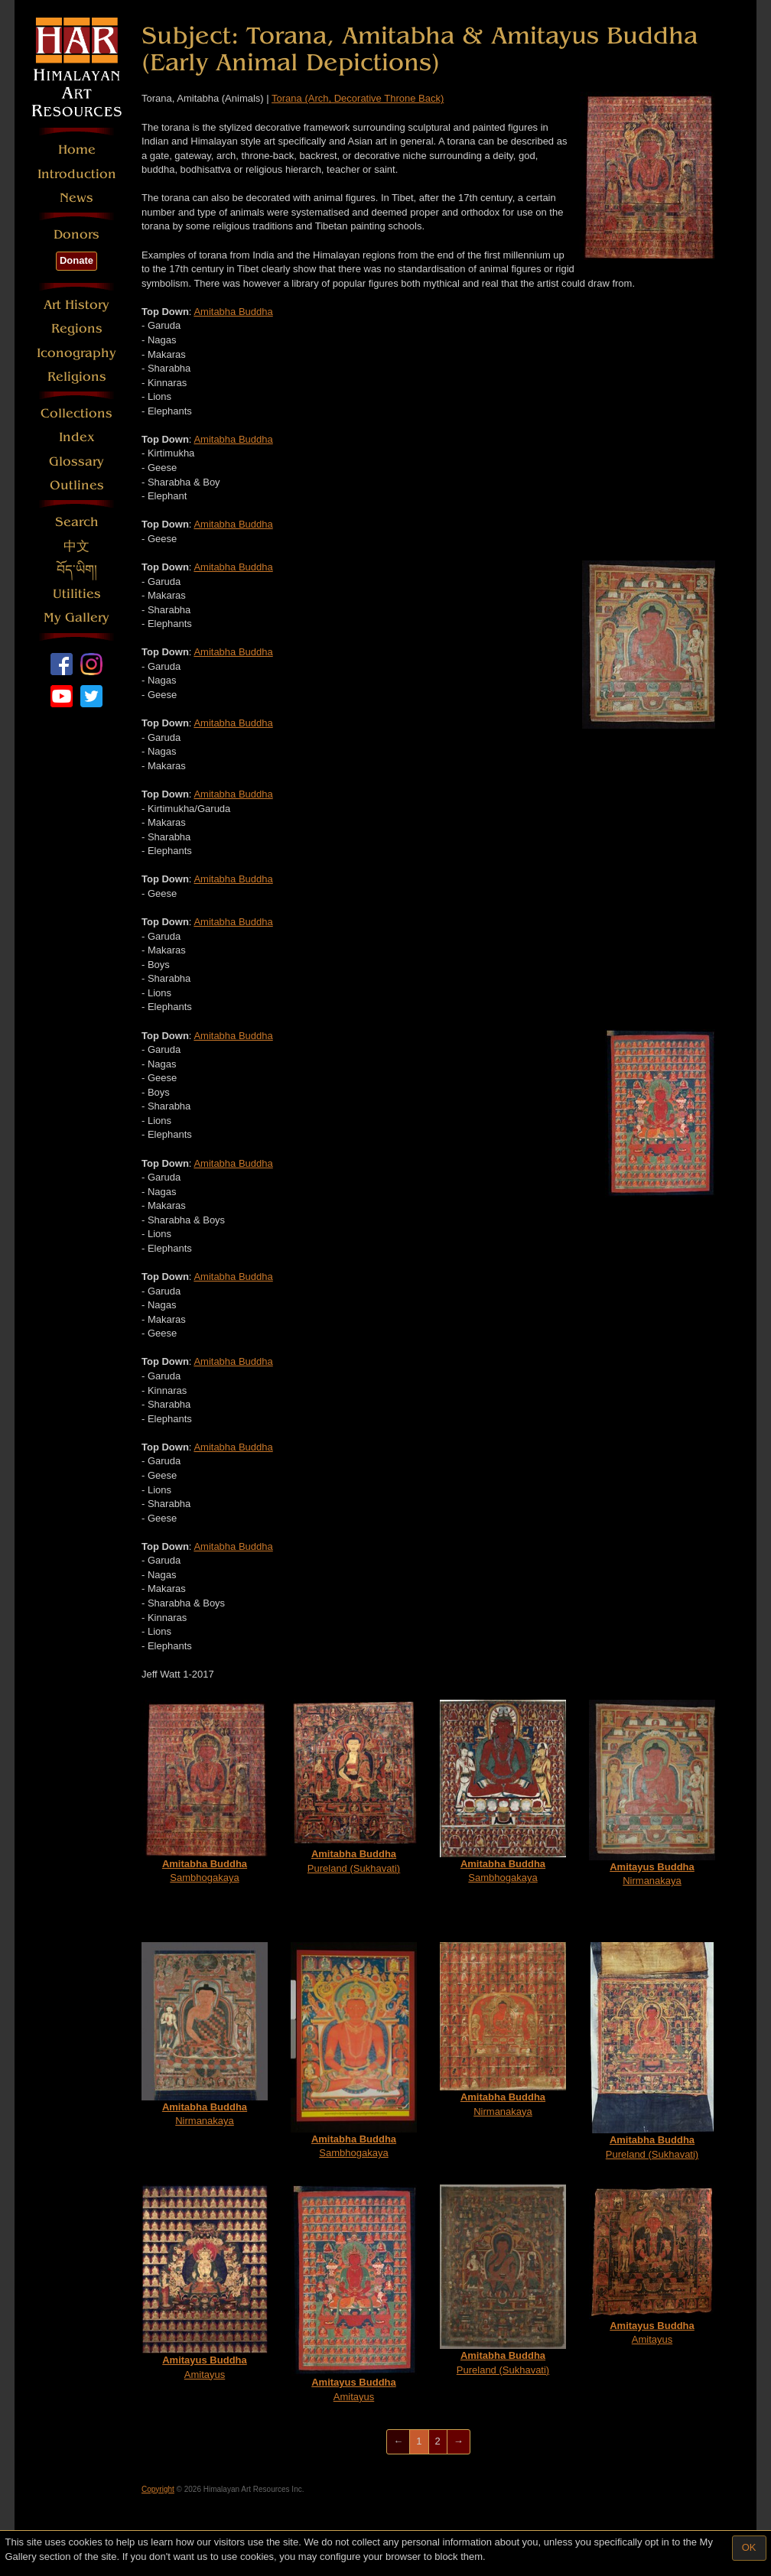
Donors (76, 234)
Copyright (158, 2489)
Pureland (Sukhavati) (354, 1786)
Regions (76, 328)
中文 (76, 546)
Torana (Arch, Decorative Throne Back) (358, 98)
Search (77, 522)
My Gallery (76, 617)
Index (77, 437)
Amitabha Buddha (233, 311)
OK (749, 2547)
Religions (76, 376)
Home (77, 149)
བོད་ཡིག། (77, 570)
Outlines (77, 485)
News (76, 197)
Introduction (76, 174)
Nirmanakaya (652, 1793)
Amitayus (205, 2282)
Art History (76, 304)
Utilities (77, 593)
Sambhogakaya (205, 1791)
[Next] (458, 2441)
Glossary (76, 461)
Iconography (76, 353)
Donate (76, 260)
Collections (76, 413)
